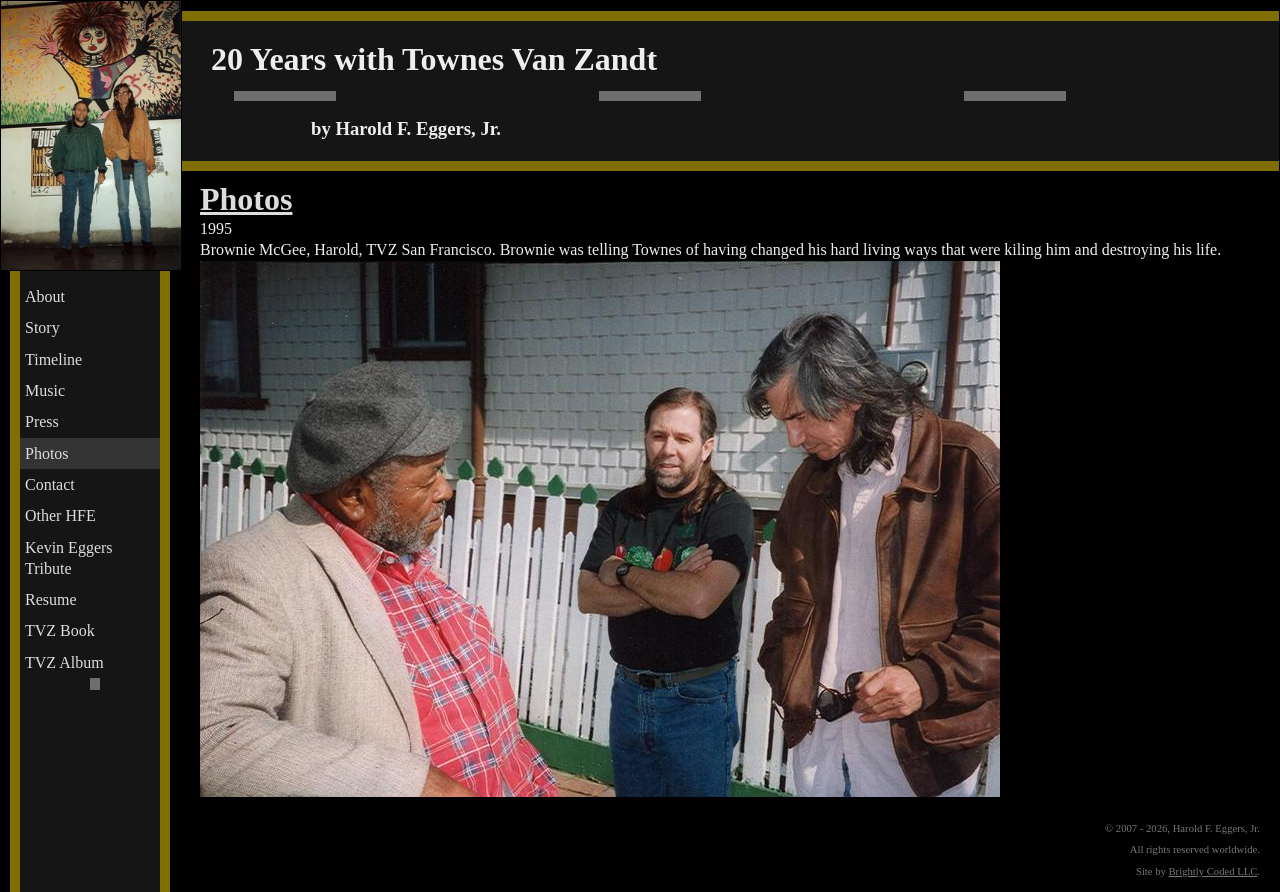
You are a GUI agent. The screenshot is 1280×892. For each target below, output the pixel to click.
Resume (51, 599)
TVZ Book (60, 630)
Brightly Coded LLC (1213, 871)
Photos (47, 453)
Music (45, 390)
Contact (50, 484)
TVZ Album (64, 662)
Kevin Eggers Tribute (69, 558)
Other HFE (60, 515)
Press (42, 421)
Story (42, 327)
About (45, 296)
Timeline (53, 359)
